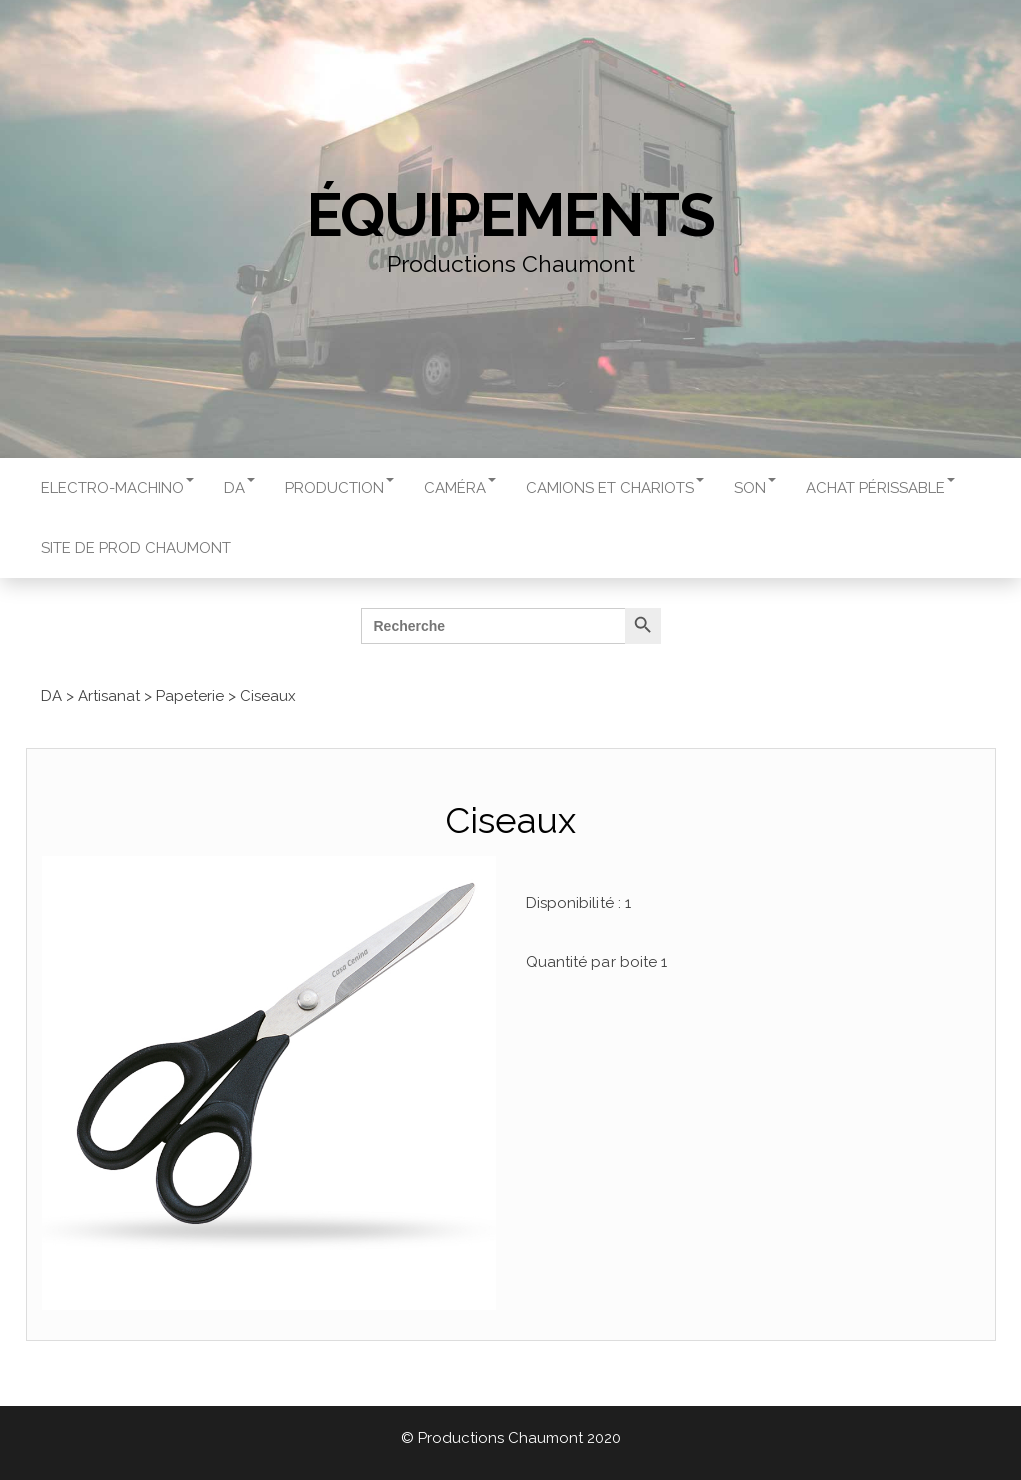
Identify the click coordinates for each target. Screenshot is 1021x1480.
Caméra (460, 487)
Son (755, 487)
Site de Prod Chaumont (136, 548)
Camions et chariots (615, 487)
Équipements (511, 215)
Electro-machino (117, 487)
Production (339, 487)
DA (239, 487)
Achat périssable (880, 487)
